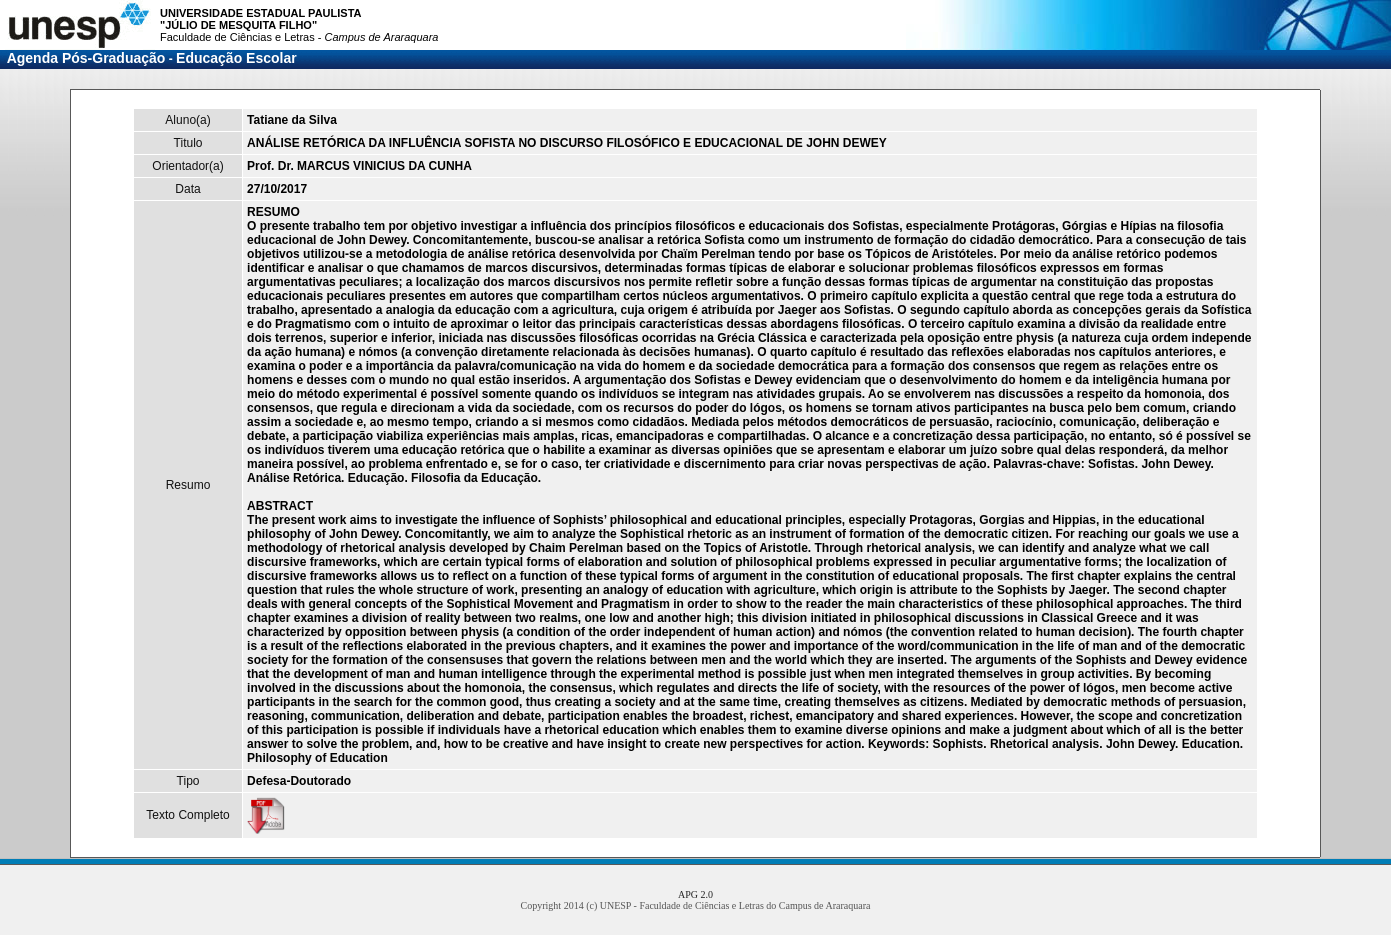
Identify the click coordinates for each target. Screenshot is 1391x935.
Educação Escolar (236, 58)
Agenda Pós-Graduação (86, 58)
